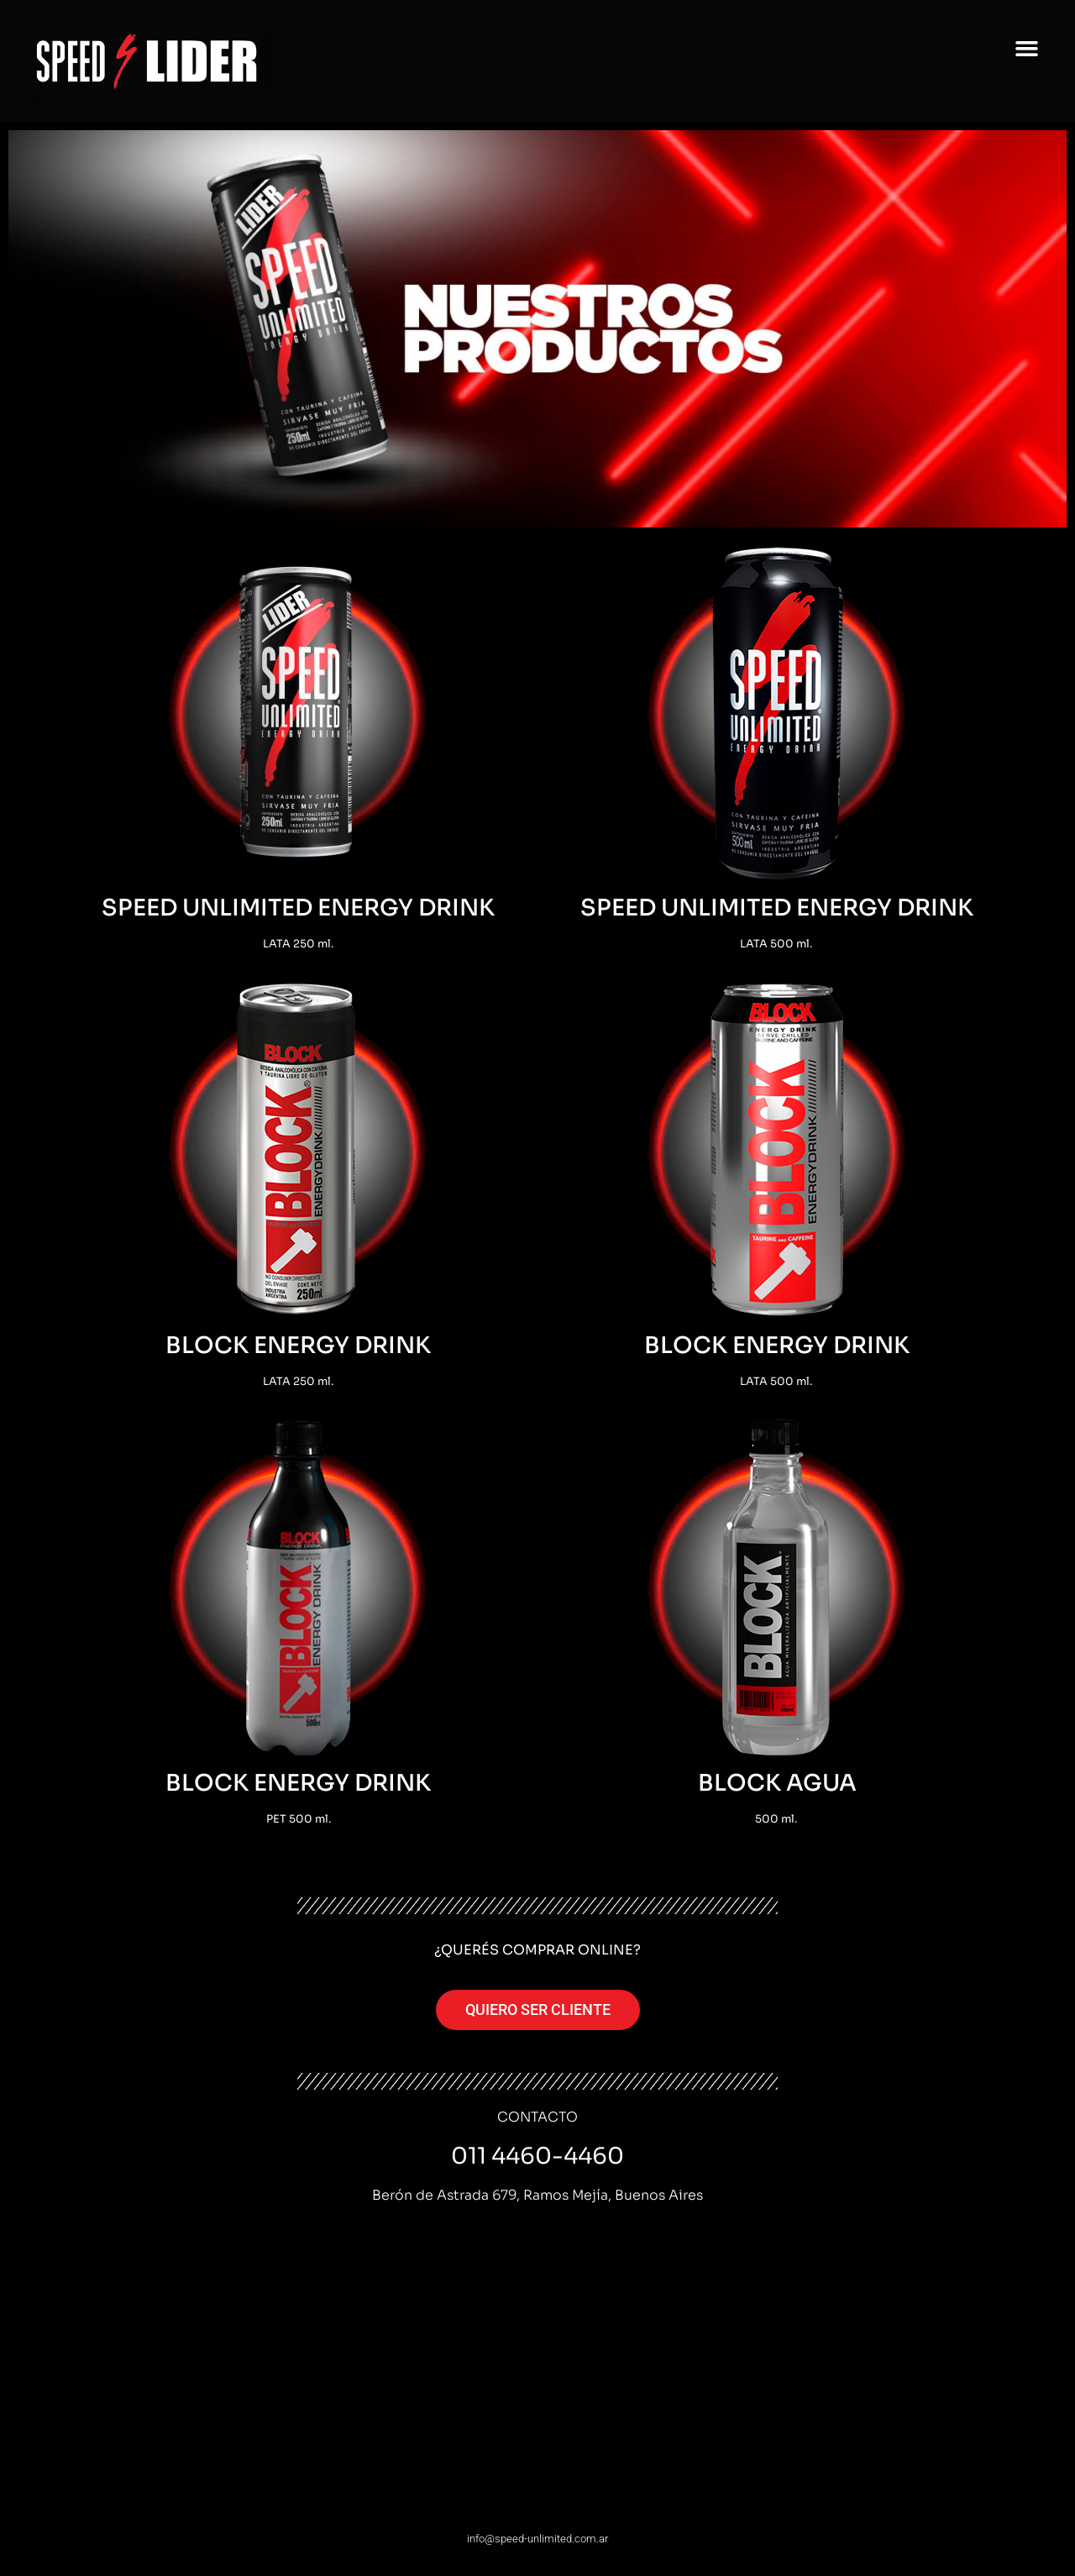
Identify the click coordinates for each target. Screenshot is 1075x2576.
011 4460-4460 (537, 2156)
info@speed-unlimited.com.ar (537, 2538)
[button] (1027, 48)
